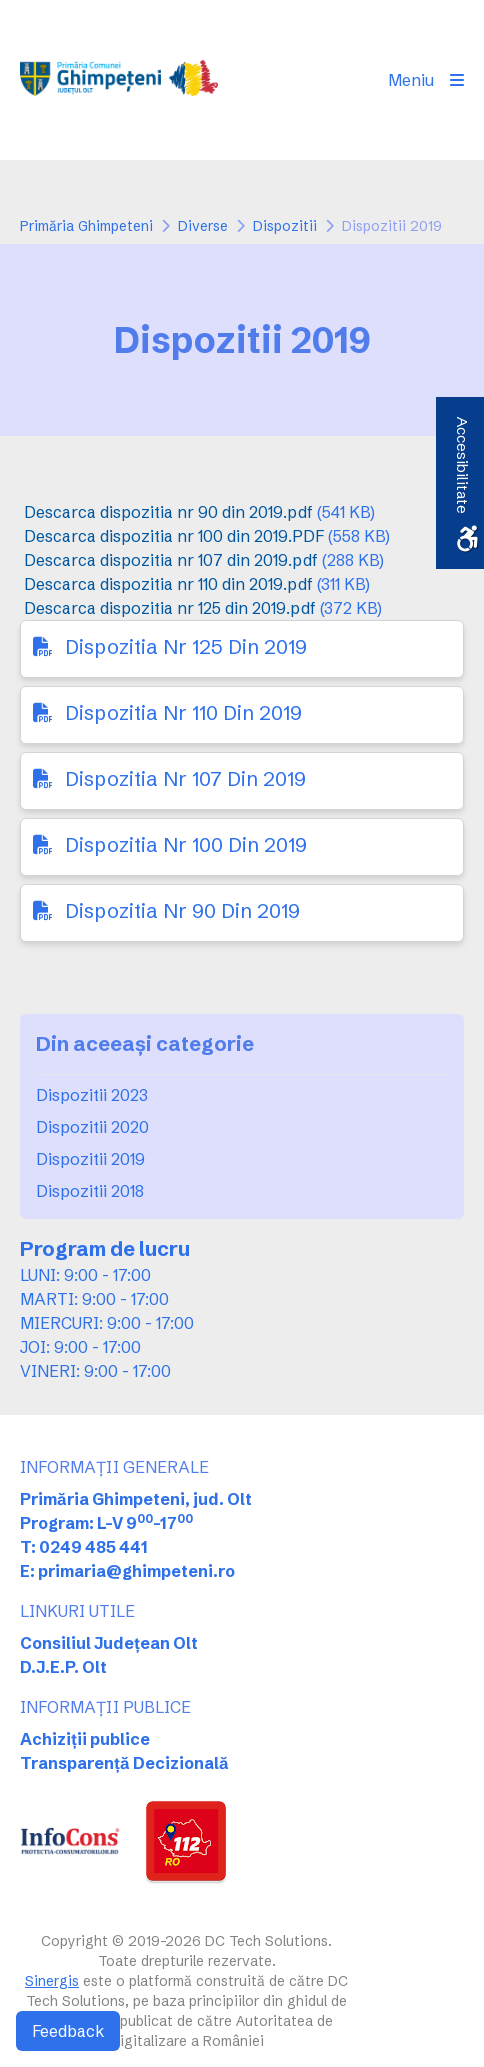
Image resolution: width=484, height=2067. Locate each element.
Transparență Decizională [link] (124, 1763)
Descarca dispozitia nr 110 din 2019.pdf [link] (168, 584)
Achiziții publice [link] (85, 1739)
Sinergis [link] (52, 1981)
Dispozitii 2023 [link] (92, 1095)
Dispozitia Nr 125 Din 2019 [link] (186, 646)
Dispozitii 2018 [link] (90, 1191)
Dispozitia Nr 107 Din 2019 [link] (185, 778)
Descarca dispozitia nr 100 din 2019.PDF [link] (174, 536)
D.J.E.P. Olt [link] (63, 1667)
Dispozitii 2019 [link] (90, 1159)
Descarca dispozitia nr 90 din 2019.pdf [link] (168, 512)
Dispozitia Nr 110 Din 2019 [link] (183, 712)
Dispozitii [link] (285, 226)
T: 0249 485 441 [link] (84, 1547)
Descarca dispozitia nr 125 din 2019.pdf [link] (170, 608)
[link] (119, 80)
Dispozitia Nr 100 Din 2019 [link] (186, 844)
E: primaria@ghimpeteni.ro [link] (127, 1571)
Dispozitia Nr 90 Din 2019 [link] (182, 910)
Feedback (68, 2031)
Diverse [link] (203, 226)
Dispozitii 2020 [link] (92, 1127)
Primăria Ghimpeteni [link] (86, 226)
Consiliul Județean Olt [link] (109, 1643)
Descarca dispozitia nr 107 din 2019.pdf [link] (171, 560)
